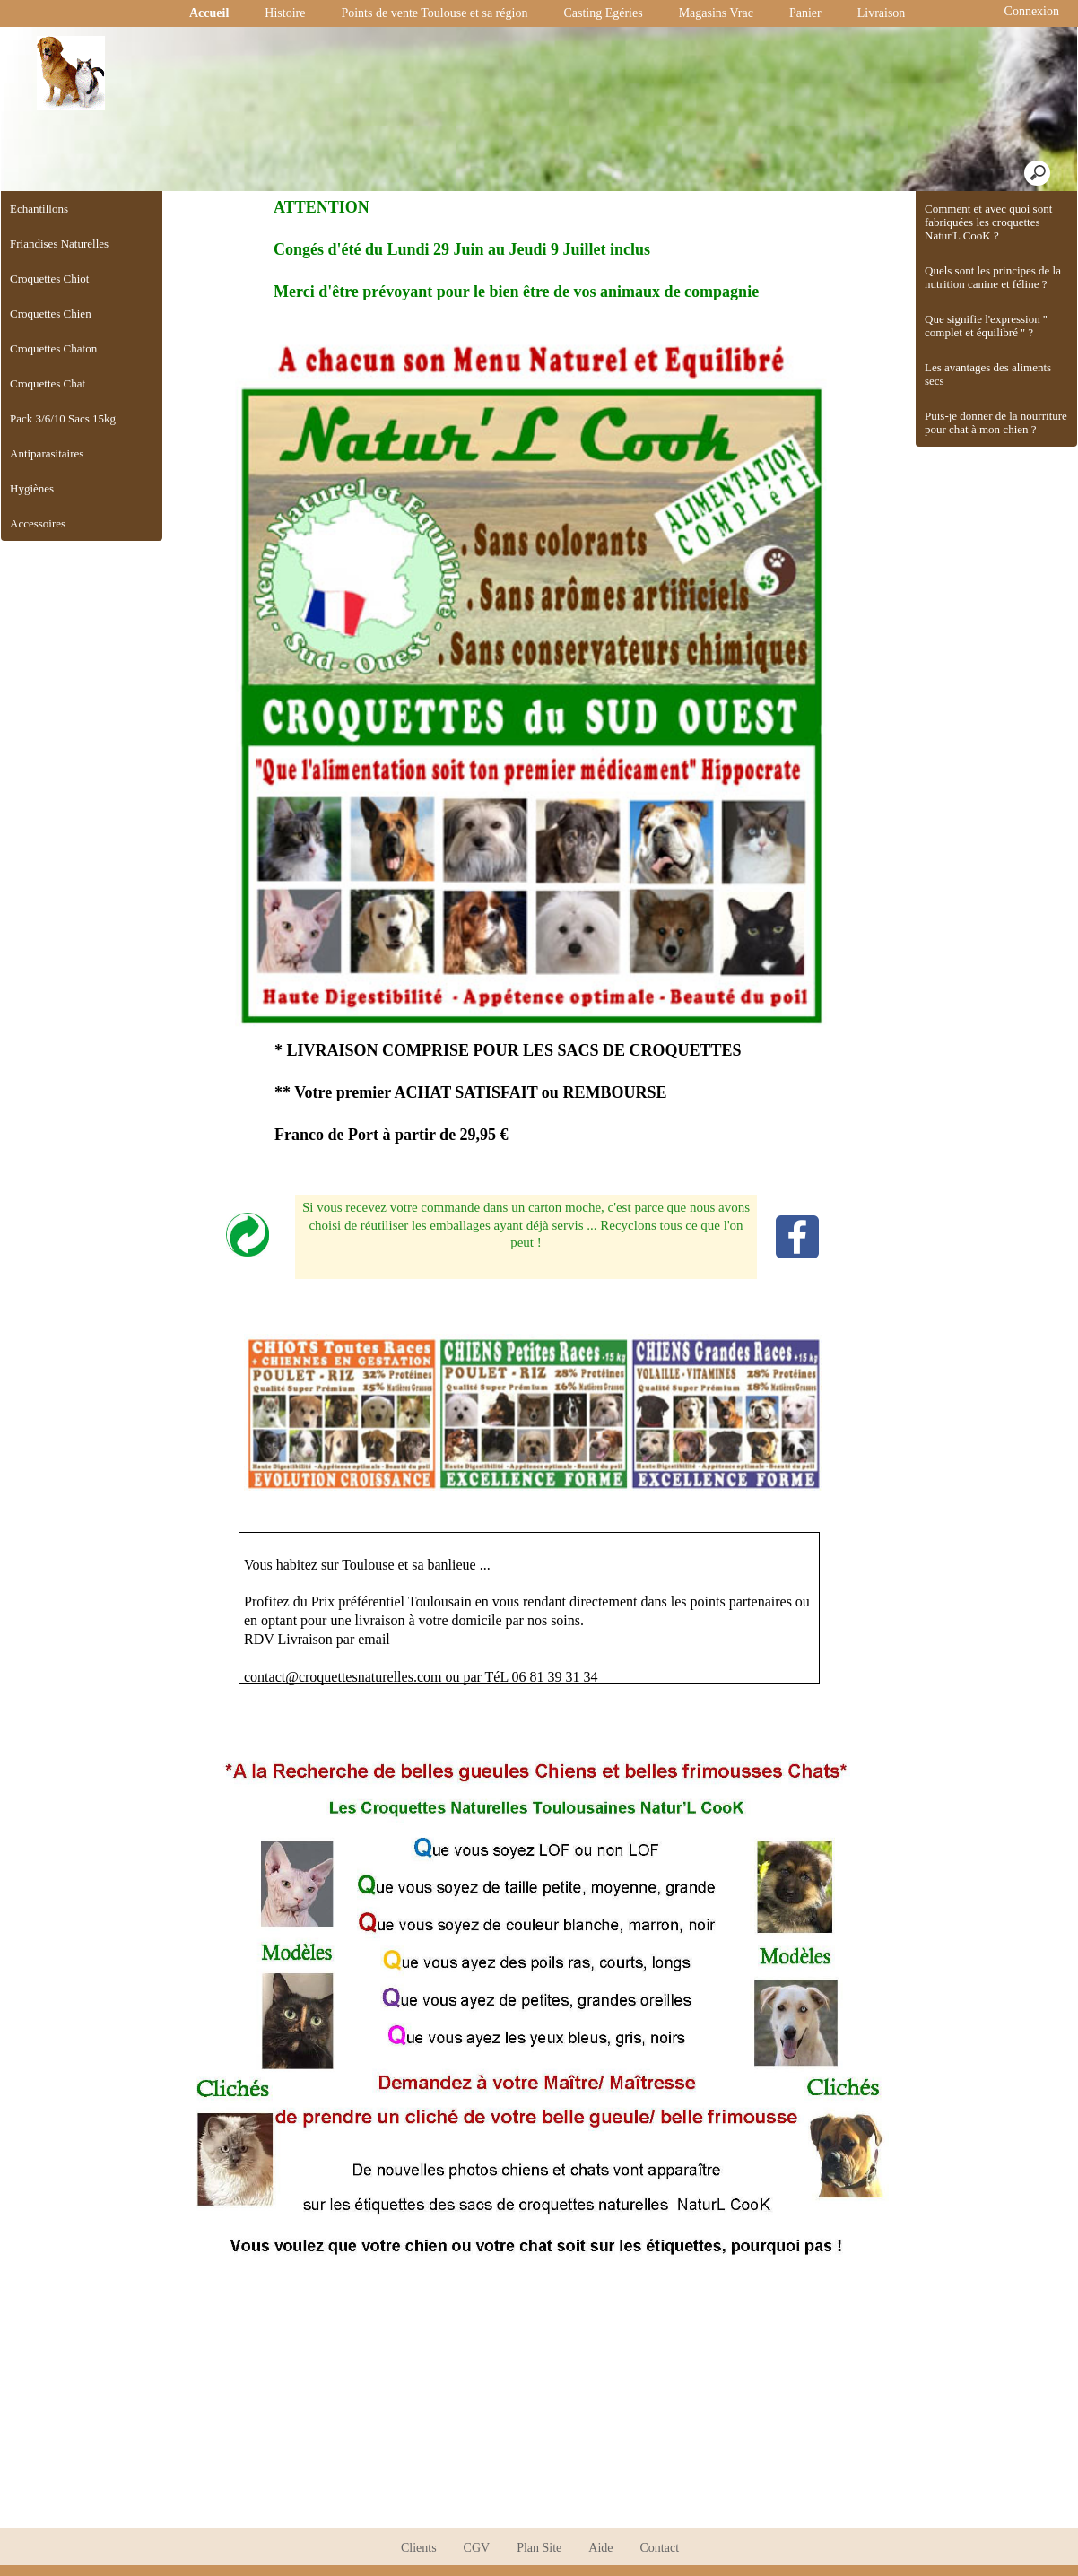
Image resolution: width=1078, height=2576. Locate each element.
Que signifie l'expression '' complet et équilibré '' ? (986, 325)
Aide (600, 2547)
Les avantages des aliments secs (988, 374)
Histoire (285, 13)
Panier (805, 13)
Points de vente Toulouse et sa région (434, 13)
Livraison (881, 13)
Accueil (209, 13)
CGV (477, 2547)
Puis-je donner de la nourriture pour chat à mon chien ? (996, 422)
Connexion (1030, 11)
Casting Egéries (602, 13)
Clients (419, 2547)
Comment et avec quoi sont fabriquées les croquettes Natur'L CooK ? (988, 222)
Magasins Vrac (716, 13)
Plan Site (539, 2547)
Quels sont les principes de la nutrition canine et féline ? (993, 277)
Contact (660, 2547)
